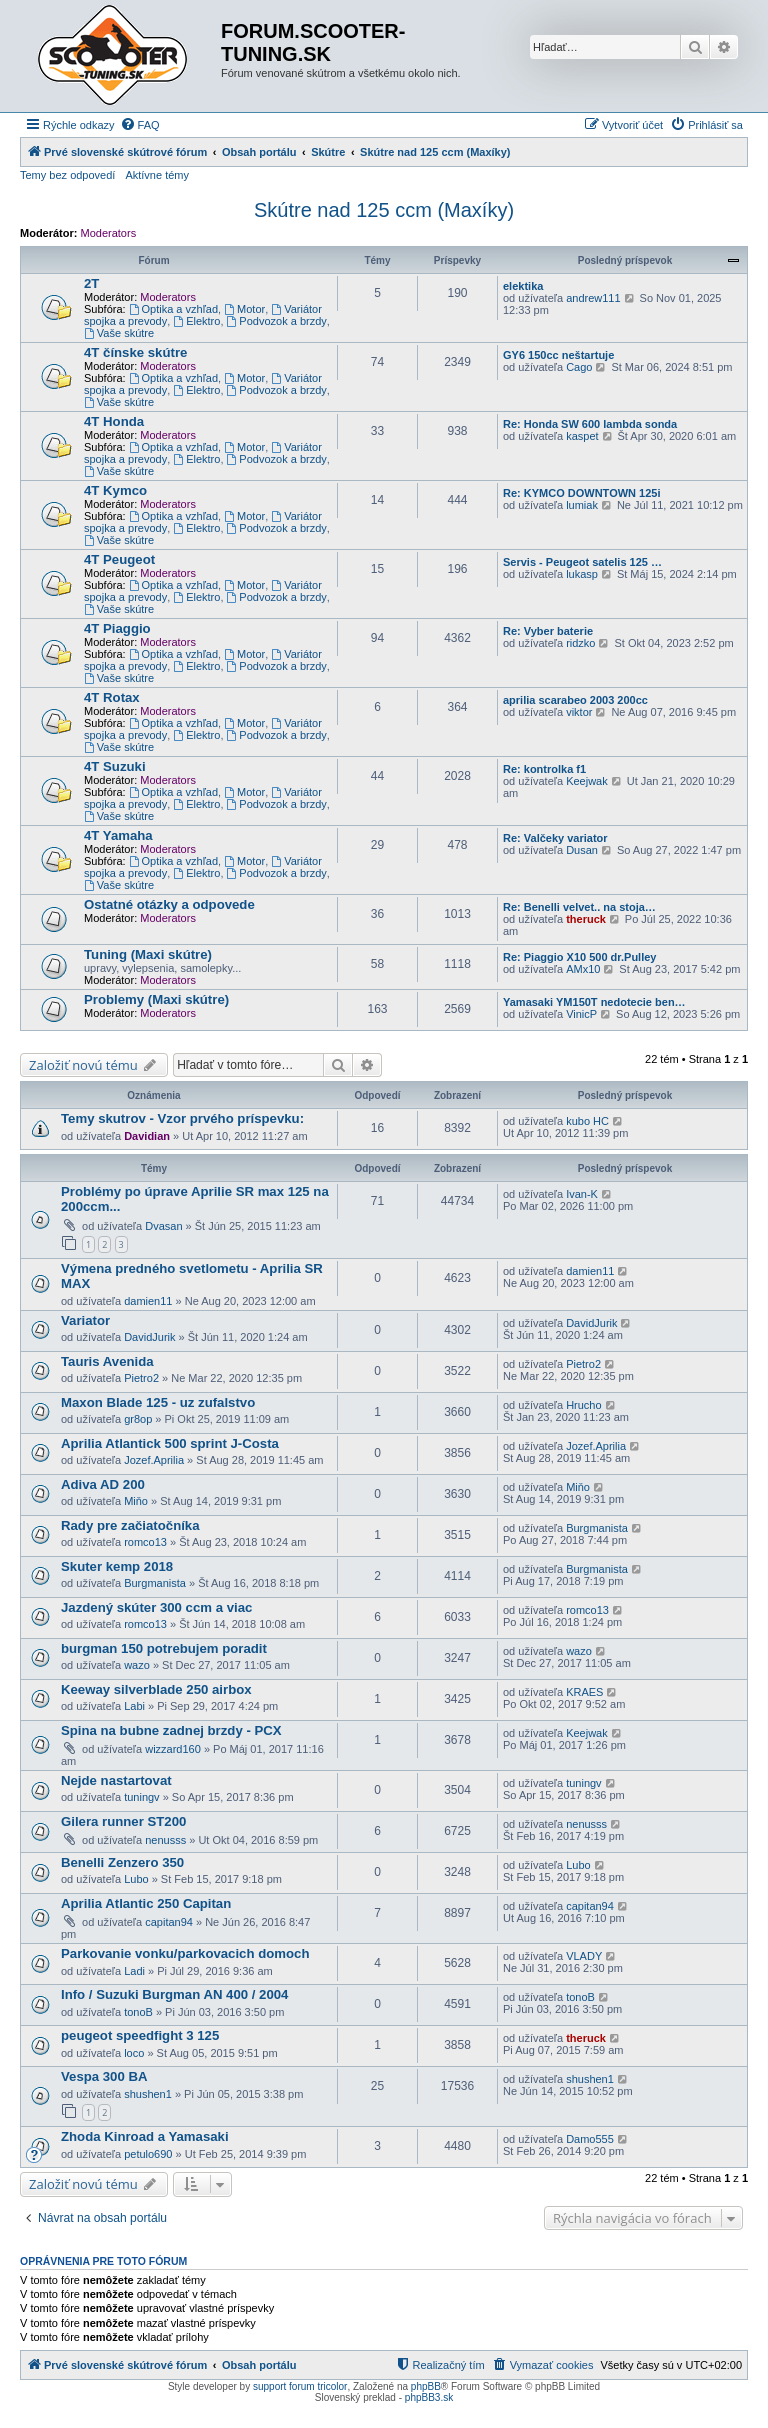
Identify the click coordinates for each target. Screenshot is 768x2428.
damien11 (148, 1301)
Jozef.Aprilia (154, 1460)
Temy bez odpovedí (67, 175)
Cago (579, 367)
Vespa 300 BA (104, 2076)
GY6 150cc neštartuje (558, 355)
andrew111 (593, 298)
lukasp (582, 574)
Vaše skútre (119, 333)
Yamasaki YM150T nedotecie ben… (594, 1002)
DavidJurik (149, 1337)
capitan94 (169, 1922)
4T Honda (114, 421)
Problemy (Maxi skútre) (156, 999)
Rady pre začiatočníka (130, 1525)
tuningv (141, 1797)
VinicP (581, 1014)
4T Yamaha (118, 835)
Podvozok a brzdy (277, 321)
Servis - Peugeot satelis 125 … (582, 562)
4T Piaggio (117, 628)
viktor (579, 712)
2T (91, 283)
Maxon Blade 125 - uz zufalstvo (158, 1402)
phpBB (426, 2386)
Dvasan (163, 1226)
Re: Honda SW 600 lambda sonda (590, 424)
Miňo (136, 1501)
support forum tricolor (300, 2386)
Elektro (196, 321)
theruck (586, 919)
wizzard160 (173, 1749)
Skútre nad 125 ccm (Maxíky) (384, 210)
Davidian (147, 1136)
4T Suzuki (115, 766)
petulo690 (148, 2154)
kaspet (582, 436)
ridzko (580, 643)
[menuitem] (140, 125)
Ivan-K (582, 1194)
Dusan (582, 850)
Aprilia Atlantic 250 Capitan (146, 1903)
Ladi (134, 1971)
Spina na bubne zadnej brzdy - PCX (171, 1730)
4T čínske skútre (135, 352)
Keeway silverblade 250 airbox (156, 1689)
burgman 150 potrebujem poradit (164, 1648)
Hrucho (583, 1405)
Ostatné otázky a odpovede (169, 904)
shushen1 (148, 2094)
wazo (137, 1665)
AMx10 (583, 969)
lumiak (582, 505)
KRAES (584, 1692)
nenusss (165, 1840)
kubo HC (587, 1121)
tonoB (138, 2012)
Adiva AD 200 (103, 1484)
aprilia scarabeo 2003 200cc (575, 700)
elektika (523, 286)
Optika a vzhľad (173, 309)
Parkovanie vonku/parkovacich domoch (185, 1953)
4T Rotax (112, 697)
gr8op (138, 1419)
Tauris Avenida (107, 1361)
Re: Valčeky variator (555, 838)
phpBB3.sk (429, 2397)
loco (134, 2053)
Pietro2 (141, 1378)
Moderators (109, 233)
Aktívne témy (157, 175)
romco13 (145, 1542)
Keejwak (587, 781)
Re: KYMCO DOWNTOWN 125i (581, 493)
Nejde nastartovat (116, 1780)
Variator (85, 1320)
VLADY (584, 1956)
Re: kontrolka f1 (544, 769)
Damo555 (590, 2139)
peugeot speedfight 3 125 (140, 2035)
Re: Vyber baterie (548, 631)
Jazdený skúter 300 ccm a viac (156, 1607)
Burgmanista (597, 1528)
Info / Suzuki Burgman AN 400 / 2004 (174, 1994)
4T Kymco (115, 490)
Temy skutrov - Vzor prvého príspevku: (182, 1118)
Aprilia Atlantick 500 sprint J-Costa (170, 1443)
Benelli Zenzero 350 (122, 1862)
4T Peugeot (119, 559)
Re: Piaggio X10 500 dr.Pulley (579, 957)
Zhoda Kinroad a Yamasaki (145, 2136)
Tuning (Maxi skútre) (148, 954)
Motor (244, 309)
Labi (134, 1706)
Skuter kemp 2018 (117, 1566)
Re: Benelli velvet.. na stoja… (579, 907)
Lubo (136, 1879)
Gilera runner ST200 (123, 1821)
